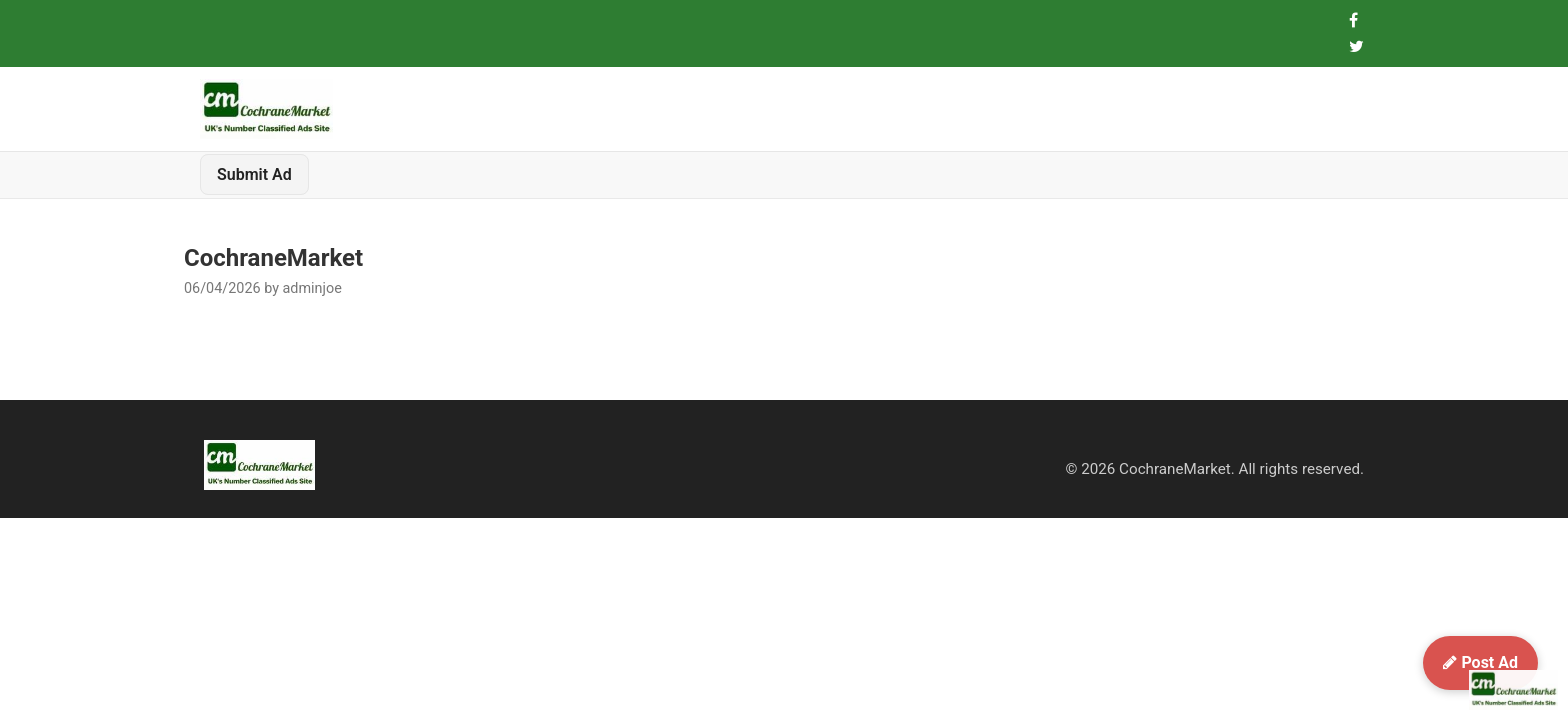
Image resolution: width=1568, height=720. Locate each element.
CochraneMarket (273, 258)
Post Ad (1480, 662)
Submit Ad (254, 174)
